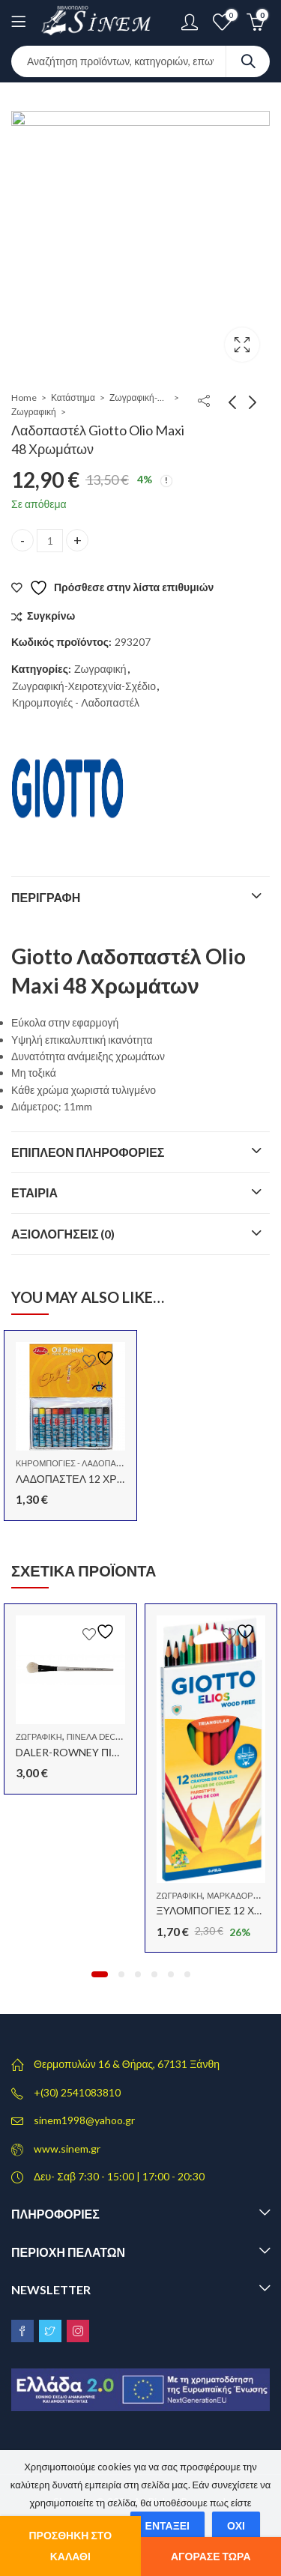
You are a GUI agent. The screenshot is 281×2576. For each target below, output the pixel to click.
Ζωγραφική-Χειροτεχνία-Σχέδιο (139, 397)
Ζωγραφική (33, 411)
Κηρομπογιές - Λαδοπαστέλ (75, 702)
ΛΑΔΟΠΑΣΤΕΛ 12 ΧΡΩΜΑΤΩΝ (88, 1478)
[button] (99, 1974)
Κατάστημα (73, 397)
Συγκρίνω (51, 615)
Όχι (236, 2525)
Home (24, 397)
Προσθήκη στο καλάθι (70, 2546)
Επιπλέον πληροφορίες (87, 1152)
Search (248, 61)
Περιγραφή (45, 897)
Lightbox (242, 344)
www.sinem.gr (67, 2148)
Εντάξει (167, 2525)
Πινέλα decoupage (107, 1736)
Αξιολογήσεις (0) (63, 1234)
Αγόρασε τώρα (211, 2556)
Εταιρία (34, 1192)
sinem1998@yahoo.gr (84, 2120)
